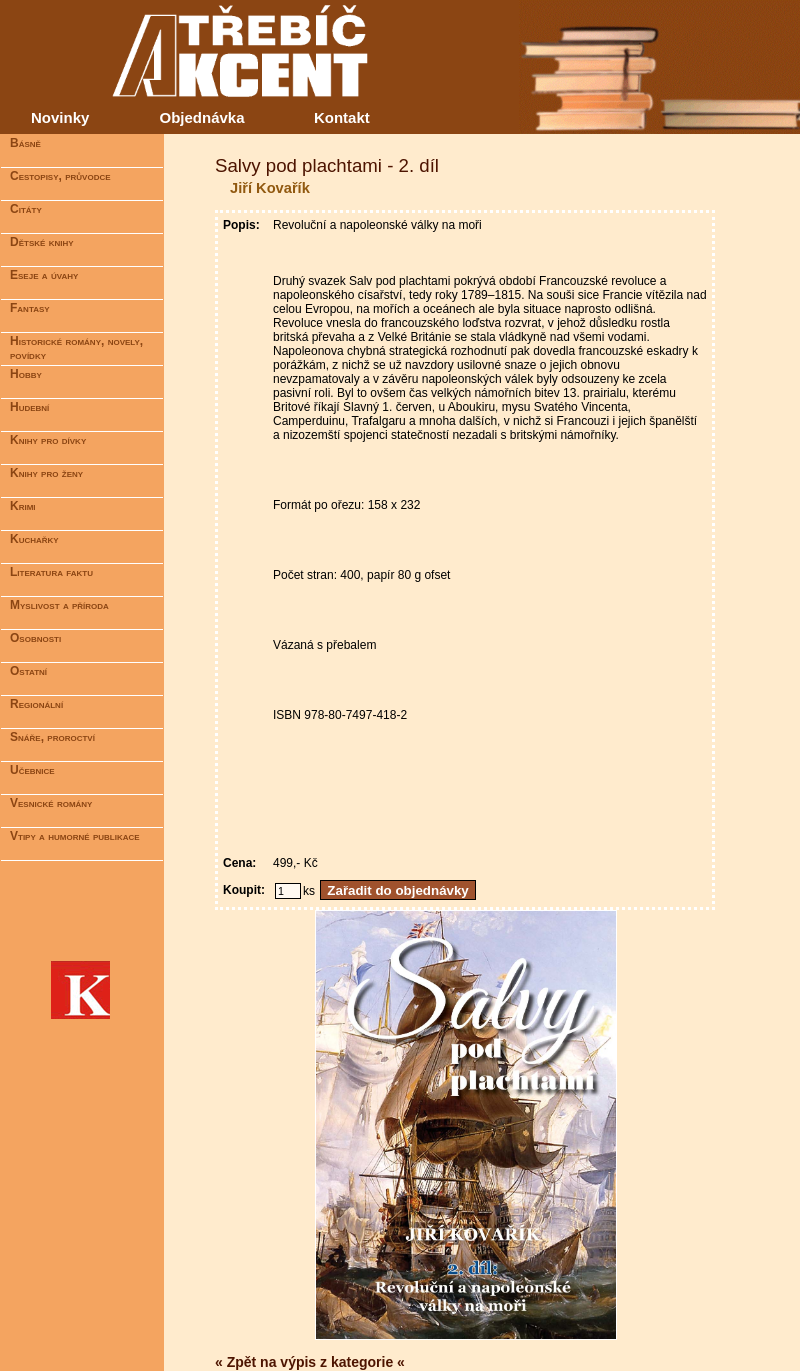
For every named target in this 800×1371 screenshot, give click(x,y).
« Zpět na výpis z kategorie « (310, 1362)
